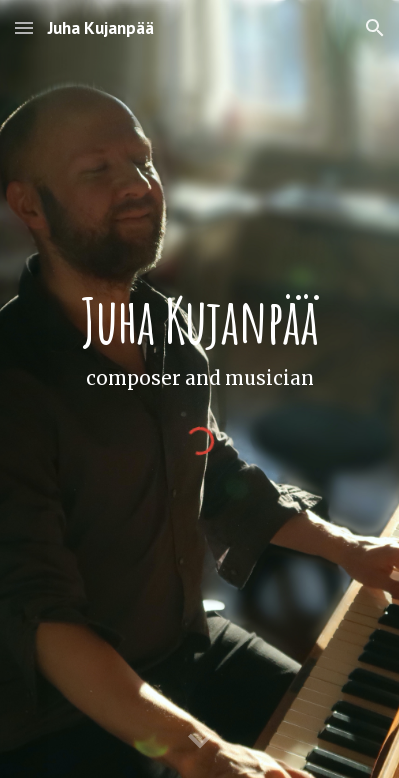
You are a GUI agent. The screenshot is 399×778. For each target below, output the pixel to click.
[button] (24, 27)
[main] (200, 342)
